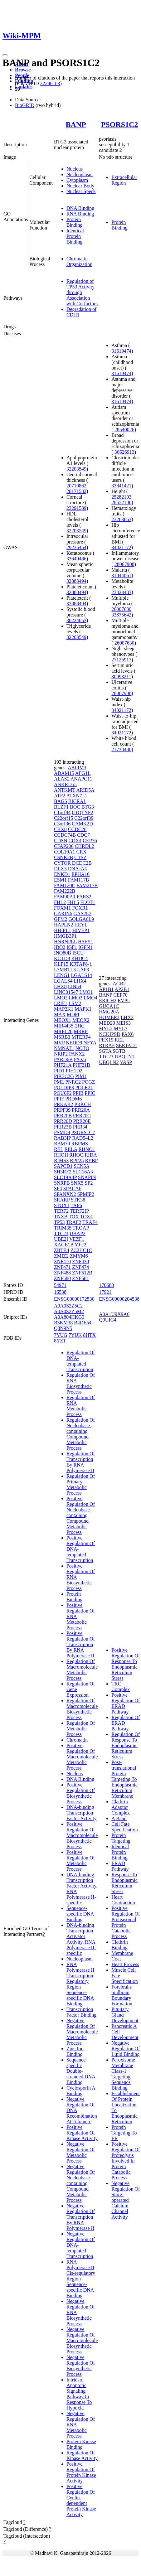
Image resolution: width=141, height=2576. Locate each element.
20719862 (76, 485)
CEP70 (120, 995)
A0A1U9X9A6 (114, 1314)
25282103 (121, 497)
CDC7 (83, 835)
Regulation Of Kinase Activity (82, 2455)
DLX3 (60, 868)
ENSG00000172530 (74, 1299)
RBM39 (62, 1143)
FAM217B (87, 885)
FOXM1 (62, 908)
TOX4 (86, 1216)
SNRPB (62, 1183)
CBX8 (60, 829)
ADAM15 (64, 773)
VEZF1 (76, 1239)
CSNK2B (63, 857)
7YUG (60, 1335)
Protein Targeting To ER (124, 2132)
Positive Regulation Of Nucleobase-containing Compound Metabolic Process (80, 1515)
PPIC (90, 1093)
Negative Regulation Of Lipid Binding (125, 2048)
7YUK (75, 1335)
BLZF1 (61, 807)
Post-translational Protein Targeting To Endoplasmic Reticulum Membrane (124, 1779)
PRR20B (63, 1115)
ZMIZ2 (61, 1256)
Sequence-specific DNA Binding (80, 1914)
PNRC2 (73, 1082)
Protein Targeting (120, 1838)
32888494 (76, 581)
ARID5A (85, 790)
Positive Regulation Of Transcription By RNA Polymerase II (80, 1644)
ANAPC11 (81, 778)
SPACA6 (72, 1188)
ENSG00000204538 (119, 1299)
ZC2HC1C (81, 1250)
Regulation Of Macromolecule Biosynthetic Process (82, 1709)
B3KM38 (63, 1322)
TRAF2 (73, 1222)
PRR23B (63, 1126)
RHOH (61, 1155)
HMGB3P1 (65, 936)
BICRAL (77, 801)
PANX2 (77, 1053)
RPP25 (77, 1160)
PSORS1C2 (119, 124)
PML (59, 1082)
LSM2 (75, 1003)
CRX (81, 851)
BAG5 (60, 801)
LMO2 (61, 997)
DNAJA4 (77, 868)
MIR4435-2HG (69, 1025)
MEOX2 (81, 1020)
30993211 (121, 676)
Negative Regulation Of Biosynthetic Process (80, 2366)
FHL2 (60, 902)
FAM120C (64, 885)
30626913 (124, 452)
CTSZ (80, 857)
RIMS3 (61, 1160)
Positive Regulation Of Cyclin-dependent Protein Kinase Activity (81, 2500)
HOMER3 (109, 1017)
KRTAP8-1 (81, 964)
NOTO (82, 1048)
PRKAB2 (63, 1104)
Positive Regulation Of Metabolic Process (80, 1860)
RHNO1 (86, 1149)
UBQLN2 (109, 1062)
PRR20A (81, 1110)
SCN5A (81, 1166)
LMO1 (86, 992)
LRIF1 (60, 1003)
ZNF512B (82, 1272)
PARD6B (63, 1059)
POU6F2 (63, 1093)
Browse (23, 69)
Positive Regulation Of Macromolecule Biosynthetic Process (82, 1835)
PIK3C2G (64, 1076)
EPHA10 (80, 874)
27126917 (121, 659)
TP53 (59, 1222)
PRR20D (63, 1121)
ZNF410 (62, 1261)
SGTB (119, 1051)
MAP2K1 (63, 1009)
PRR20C (82, 1115)
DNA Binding (80, 208)
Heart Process (125, 1964)
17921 (105, 1292)
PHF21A (62, 1065)
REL (58, 1149)
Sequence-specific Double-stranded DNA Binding (80, 2071)
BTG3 (87, 807)
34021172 (121, 547)
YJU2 (80, 1244)
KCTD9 (62, 958)
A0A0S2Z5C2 (68, 1305)
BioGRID (24, 105)
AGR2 (119, 983)
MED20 (107, 1023)
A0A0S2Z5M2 (69, 1311)
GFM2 (60, 919)
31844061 (121, 575)
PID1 (59, 1070)
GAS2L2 (83, 913)
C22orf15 (63, 818)
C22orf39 (83, 818)
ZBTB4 (61, 1250)
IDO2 (59, 947)
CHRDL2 (84, 846)
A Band (118, 1818)
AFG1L (82, 773)
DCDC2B (82, 863)
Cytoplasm (77, 180)
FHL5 (73, 902)
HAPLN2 (63, 924)
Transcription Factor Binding (81, 2012)
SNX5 (77, 1183)
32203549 (76, 468)
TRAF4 (90, 1222)
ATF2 (59, 795)
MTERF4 (80, 1037)
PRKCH (82, 1104)
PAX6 (80, 1059)
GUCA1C (109, 1006)
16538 (60, 1292)
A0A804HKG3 (69, 1317)
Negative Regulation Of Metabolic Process (80, 2152)
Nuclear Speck (81, 191)
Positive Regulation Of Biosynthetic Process (80, 1793)
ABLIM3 (77, 767)
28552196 (121, 502)
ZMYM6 (79, 1256)
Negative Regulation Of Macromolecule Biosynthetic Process (82, 2340)
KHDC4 (79, 958)
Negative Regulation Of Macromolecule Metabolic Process (82, 2032)
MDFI (73, 1014)
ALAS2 (62, 778)
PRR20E (82, 1121)
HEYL (80, 924)
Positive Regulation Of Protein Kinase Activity (81, 2472)
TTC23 (61, 1233)
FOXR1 (80, 908)
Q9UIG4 (107, 1319)
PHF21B (81, 1065)
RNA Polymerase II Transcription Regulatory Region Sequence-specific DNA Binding (80, 1984)
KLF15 (61, 964)
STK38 (78, 1199)
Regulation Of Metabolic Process (80, 1728)
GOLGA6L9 (81, 919)
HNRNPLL (65, 941)
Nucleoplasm (79, 174)
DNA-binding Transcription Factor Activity (81, 1813)
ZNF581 (80, 1278)
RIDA (91, 1155)
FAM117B (78, 879)
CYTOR (62, 863)
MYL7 (121, 1028)
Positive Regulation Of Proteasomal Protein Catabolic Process (125, 1922)
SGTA (105, 1051)
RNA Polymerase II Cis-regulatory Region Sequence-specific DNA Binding (80, 2278)
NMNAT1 (64, 1048)
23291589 (76, 508)
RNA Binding (80, 213)
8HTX (89, 1335)
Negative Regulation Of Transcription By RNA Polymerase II (80, 2217)
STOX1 (62, 1205)
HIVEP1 (81, 930)
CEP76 (90, 840)
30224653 (76, 620)
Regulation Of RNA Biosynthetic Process (80, 1383)
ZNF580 (62, 1278)
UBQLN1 (124, 1056)
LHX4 (80, 981)
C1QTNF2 (82, 812)
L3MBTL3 (65, 969)
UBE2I (61, 1239)
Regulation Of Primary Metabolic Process (80, 1484)
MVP (59, 1042)
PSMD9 (62, 1132)
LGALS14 (81, 975)
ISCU (78, 952)
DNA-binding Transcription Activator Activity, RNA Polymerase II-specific (81, 1939)
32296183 (50, 83)
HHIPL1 (62, 930)
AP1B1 (106, 989)
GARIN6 (63, 913)
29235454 (76, 547)
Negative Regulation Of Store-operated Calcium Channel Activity (125, 2200)
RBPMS (79, 1143)
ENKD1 (62, 874)
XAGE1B (64, 1244)
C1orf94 (62, 812)
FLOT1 (87, 902)
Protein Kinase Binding (81, 2444)
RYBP (91, 1160)
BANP (76, 124)
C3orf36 (62, 823)
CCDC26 (77, 829)
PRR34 (80, 1126)
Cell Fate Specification (124, 1826)
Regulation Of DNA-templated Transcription (80, 1361)
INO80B (62, 952)
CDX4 (75, 840)
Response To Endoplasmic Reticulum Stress (124, 1883)
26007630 (121, 609)
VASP (126, 1062)
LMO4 (90, 997)
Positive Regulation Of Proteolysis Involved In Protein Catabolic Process (125, 2160)
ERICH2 (107, 1000)
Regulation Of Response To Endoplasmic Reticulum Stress (125, 1745)
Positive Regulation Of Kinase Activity (82, 2132)
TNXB (61, 1216)
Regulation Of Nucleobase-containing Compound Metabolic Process (80, 1434)
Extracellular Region (124, 180)
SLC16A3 (83, 1171)
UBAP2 (77, 1233)
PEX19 (106, 1039)
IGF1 (71, 947)
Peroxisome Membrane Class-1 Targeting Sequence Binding (123, 2073)
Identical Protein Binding (75, 236)
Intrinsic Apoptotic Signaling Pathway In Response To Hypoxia (79, 2393)
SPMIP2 (85, 1194)
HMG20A (109, 1011)
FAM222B (64, 891)
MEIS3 (123, 1023)
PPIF (59, 1098)
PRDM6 (73, 1098)
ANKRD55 (65, 784)
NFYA (89, 1042)
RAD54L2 (82, 1138)
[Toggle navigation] (4, 55)
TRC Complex (120, 1686)
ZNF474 (80, 1267)
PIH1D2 (74, 1070)
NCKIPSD (109, 1034)
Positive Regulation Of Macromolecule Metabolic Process (82, 1757)
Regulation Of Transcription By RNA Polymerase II (80, 1462)
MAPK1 (83, 1009)
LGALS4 (63, 981)
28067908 (124, 564)
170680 (106, 1285)
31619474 (121, 351)
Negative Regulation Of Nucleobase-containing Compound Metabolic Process (80, 2183)
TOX (74, 1216)
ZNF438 (80, 1261)
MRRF (80, 1031)
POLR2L (84, 1087)
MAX (60, 1014)
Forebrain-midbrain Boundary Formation (122, 1995)
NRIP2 (61, 1053)
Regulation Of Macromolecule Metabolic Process (82, 1670)
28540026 (124, 429)
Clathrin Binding (119, 1944)
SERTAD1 (126, 1045)
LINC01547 (66, 992)
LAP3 (83, 969)
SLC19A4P (65, 1177)
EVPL (124, 1000)
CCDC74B (65, 835)
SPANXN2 (65, 1194)
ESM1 (60, 879)
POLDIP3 (64, 1087)
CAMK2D (82, 823)
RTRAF (107, 1045)
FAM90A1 (64, 896)
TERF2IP (79, 1211)
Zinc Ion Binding (75, 2051)
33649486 (76, 558)
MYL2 (106, 1028)
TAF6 (76, 1205)
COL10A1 (64, 851)
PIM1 (80, 1076)
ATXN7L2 (76, 795)
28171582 (76, 491)
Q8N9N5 (63, 1328)
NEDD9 (74, 1042)
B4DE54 (82, 1322)
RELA (71, 1149)
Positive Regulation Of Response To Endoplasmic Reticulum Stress (125, 1664)
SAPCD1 (63, 1166)
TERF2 (61, 1211)
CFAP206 (64, 846)
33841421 (121, 485)
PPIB (78, 1093)
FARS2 (84, 896)
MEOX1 (62, 1020)
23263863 (121, 519)
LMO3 (75, 997)
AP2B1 (122, 989)
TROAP (81, 1227)
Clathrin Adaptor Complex (120, 1807)
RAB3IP (62, 1138)
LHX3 (127, 1017)
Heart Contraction (123, 1899)
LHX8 (60, 986)
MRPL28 (63, 1031)
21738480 (121, 749)
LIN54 (74, 986)
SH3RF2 (62, 1171)
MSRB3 (62, 1037)
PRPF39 (62, 1110)
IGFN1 (85, 947)
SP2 (89, 1183)
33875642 (121, 614)
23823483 (121, 592)
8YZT (60, 1340)
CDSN (60, 840)
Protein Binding (74, 222)
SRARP (62, 1199)
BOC (75, 807)
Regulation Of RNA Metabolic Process (80, 1406)
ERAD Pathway (120, 1866)
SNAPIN (87, 1177)
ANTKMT (64, 790)
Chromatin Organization (79, 261)
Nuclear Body (80, 185)
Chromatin (77, 1739)
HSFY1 (85, 941)
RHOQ (76, 1155)
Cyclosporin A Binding (80, 2090)
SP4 (58, 1188)
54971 (60, 1285)
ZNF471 (62, 1267)
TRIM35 (62, 1227)
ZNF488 (62, 1272)
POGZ (88, 1082)
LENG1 (62, 975)
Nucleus (74, 169)
